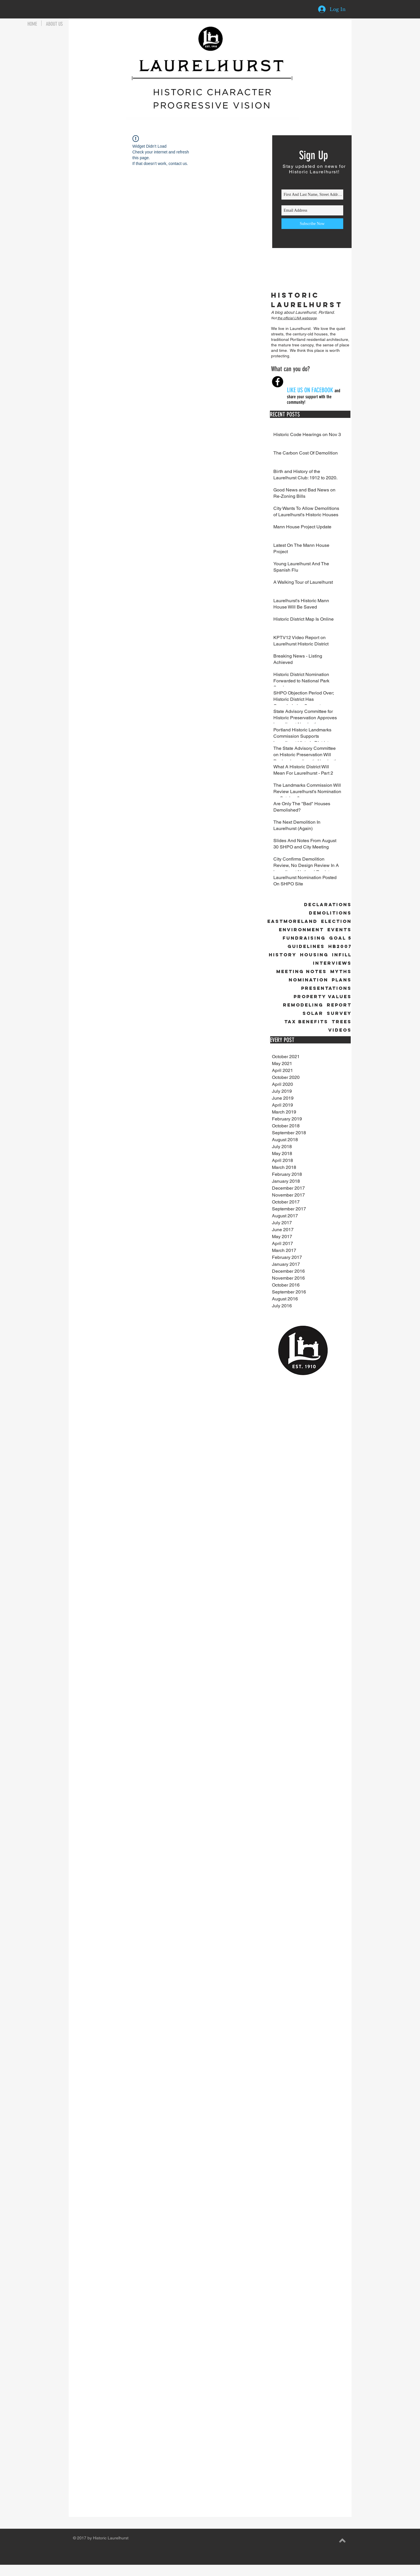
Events (339, 929)
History (282, 954)
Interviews (332, 963)
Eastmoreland (292, 921)
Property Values (323, 996)
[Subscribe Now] (312, 223)
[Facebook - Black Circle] (277, 381)
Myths (341, 971)
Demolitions (330, 912)
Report (339, 1004)
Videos (340, 1030)
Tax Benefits (306, 1021)
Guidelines (306, 946)
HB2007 (340, 946)
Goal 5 (340, 938)
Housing (314, 954)
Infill (342, 954)
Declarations (328, 904)
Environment (301, 929)
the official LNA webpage (297, 318)
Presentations (326, 988)
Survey (339, 1013)
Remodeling (303, 1004)
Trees (342, 1021)
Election (336, 921)
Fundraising (304, 938)
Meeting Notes (301, 971)
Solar (313, 1013)
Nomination (308, 979)
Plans (342, 979)
